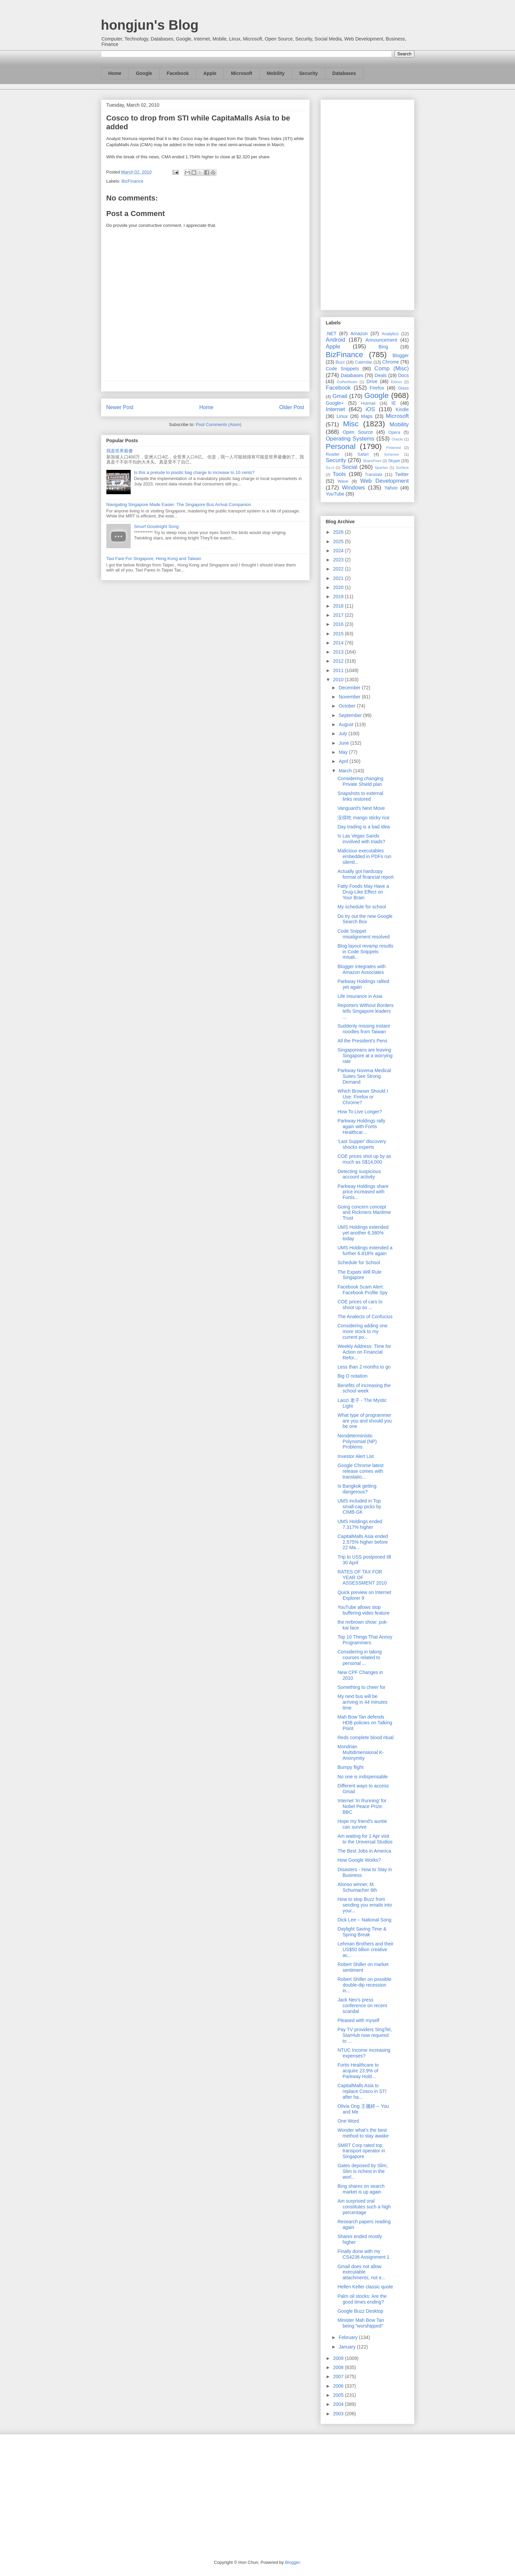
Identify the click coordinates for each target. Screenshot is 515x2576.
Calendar (363, 362)
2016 (339, 624)
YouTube (335, 494)
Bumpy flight (350, 1767)
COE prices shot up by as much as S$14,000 (364, 1159)
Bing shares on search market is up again (360, 2189)
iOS (370, 409)
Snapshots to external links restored (360, 796)
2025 (339, 541)
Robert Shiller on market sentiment (362, 1967)
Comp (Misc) (392, 368)
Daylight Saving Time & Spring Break (361, 1931)
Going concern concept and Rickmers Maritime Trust (364, 1212)
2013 (339, 652)
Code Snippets (342, 368)
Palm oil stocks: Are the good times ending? (362, 2299)
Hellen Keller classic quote (365, 2286)
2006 (339, 2386)
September (351, 715)
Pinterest (393, 448)
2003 (339, 2413)
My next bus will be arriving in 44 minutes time (362, 1702)
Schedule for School (358, 1262)
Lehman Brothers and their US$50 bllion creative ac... (365, 1949)
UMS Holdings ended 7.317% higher (359, 1524)
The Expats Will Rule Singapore (359, 1274)
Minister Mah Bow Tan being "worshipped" (360, 2323)
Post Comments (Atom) (218, 424)
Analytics (390, 333)
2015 (339, 633)
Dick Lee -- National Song (364, 1919)
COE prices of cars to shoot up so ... (359, 1304)
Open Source (358, 432)
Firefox (377, 388)
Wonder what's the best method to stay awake (362, 2133)
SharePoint (372, 461)
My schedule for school (361, 906)
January (348, 2346)
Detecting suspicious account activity (359, 1174)
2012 (339, 661)
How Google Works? (359, 1860)
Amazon (359, 333)
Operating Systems (350, 438)
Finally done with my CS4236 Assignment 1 (363, 2254)
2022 (339, 569)
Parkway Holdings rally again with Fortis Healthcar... (361, 1126)
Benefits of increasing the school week (363, 1388)
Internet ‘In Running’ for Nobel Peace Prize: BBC (361, 1806)
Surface (402, 468)
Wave (343, 481)
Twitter (402, 474)
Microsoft (241, 73)
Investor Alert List (355, 1456)
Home (115, 73)
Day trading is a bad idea (363, 826)
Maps (366, 416)
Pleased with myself (358, 2020)
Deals (381, 375)
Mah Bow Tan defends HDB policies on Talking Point (364, 1722)
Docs (403, 375)
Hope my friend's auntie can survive (362, 1824)
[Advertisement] (367, 203)
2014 (339, 642)
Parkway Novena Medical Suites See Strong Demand (364, 1076)
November (350, 696)
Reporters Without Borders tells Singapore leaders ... (365, 1011)
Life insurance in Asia (359, 996)
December (350, 687)
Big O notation (352, 1376)
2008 (339, 2367)
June (344, 743)
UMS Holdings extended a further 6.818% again (364, 1250)
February (349, 2337)
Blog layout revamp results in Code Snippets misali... (365, 951)
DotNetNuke (347, 382)
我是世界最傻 (119, 450)
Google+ (335, 403)
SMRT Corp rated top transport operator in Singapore (361, 2151)
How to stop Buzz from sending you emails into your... (364, 1904)
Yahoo (390, 487)
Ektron (396, 382)
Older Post (291, 407)
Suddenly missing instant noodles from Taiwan (363, 1028)
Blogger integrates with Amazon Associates (361, 969)
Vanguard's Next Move (361, 808)
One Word (348, 2121)
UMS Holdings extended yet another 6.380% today (362, 1232)
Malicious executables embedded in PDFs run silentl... (364, 856)
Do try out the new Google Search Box (364, 919)
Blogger (400, 355)
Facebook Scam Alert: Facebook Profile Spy (362, 1289)
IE (393, 403)
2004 (339, 2404)
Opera (394, 432)
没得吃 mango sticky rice (363, 817)
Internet (335, 409)
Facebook (178, 73)
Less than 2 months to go (363, 1367)
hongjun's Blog (150, 25)
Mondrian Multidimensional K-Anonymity (360, 1752)
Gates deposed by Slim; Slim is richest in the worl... (362, 2171)
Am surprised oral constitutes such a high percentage (363, 2206)
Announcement (381, 340)
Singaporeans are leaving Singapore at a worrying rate (364, 1055)
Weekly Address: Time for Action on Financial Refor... (364, 1352)
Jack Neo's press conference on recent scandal (362, 2005)
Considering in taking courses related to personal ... (359, 1657)
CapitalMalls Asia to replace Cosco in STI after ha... (361, 2091)
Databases (344, 73)
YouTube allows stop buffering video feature (363, 1610)
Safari (363, 454)
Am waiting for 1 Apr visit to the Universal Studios (364, 1838)
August (347, 724)
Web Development (384, 481)
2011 (339, 670)
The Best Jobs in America (364, 1851)
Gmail (339, 396)
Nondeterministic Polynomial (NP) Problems (357, 1441)
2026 (339, 532)
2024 (339, 550)
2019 (339, 596)
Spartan (381, 468)
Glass (403, 388)
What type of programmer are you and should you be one (364, 1420)
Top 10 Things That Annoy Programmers (364, 1639)
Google (144, 73)
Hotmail (368, 403)
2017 (339, 615)
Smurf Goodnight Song (156, 526)
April (344, 761)
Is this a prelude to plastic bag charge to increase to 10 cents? (194, 472)
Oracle (397, 439)
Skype (394, 460)
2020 (339, 587)
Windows (353, 487)
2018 (339, 606)
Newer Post (120, 407)
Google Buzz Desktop (360, 2311)
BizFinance (132, 181)
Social (349, 467)
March (346, 770)
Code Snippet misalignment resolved (363, 933)
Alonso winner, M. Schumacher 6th (357, 1887)
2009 (339, 2358)
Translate (373, 474)
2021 (339, 578)
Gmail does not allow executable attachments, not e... (361, 2272)
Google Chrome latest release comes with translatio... (360, 1471)
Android (335, 340)
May (344, 752)
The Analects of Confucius (364, 1316)
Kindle (402, 409)
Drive (372, 381)
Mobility (276, 73)
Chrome (390, 362)
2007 (339, 2376)
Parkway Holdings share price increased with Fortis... (362, 1192)
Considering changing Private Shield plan (360, 781)
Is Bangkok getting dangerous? (356, 1488)
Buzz (340, 362)
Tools (339, 474)
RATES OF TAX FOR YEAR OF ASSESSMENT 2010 (361, 1577)
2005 (339, 2395)
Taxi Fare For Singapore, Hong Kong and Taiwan (153, 558)
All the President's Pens (362, 1040)
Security (308, 73)
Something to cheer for (361, 1687)
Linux (342, 416)
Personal (341, 446)
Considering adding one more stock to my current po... (362, 1331)
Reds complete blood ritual (365, 1737)
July (344, 733)
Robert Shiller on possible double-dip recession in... (364, 1984)
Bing (383, 346)
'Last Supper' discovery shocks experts (361, 1144)
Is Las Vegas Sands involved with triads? (361, 838)
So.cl (330, 468)
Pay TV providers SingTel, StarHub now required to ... (364, 2035)
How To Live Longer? (359, 1111)
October (348, 706)
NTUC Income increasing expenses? (363, 2053)
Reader (333, 454)
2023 (339, 559)
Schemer (391, 454)
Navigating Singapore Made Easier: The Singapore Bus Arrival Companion (178, 504)
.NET (331, 333)
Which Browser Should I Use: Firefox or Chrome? (362, 1096)
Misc (351, 424)
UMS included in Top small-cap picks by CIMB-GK (359, 1506)
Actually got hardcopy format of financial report (365, 874)
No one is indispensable (362, 1776)
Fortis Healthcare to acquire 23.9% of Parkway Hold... (358, 2070)
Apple (209, 73)
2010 (339, 679)
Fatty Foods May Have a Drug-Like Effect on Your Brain (363, 891)
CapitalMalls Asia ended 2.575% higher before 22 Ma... (362, 1542)
